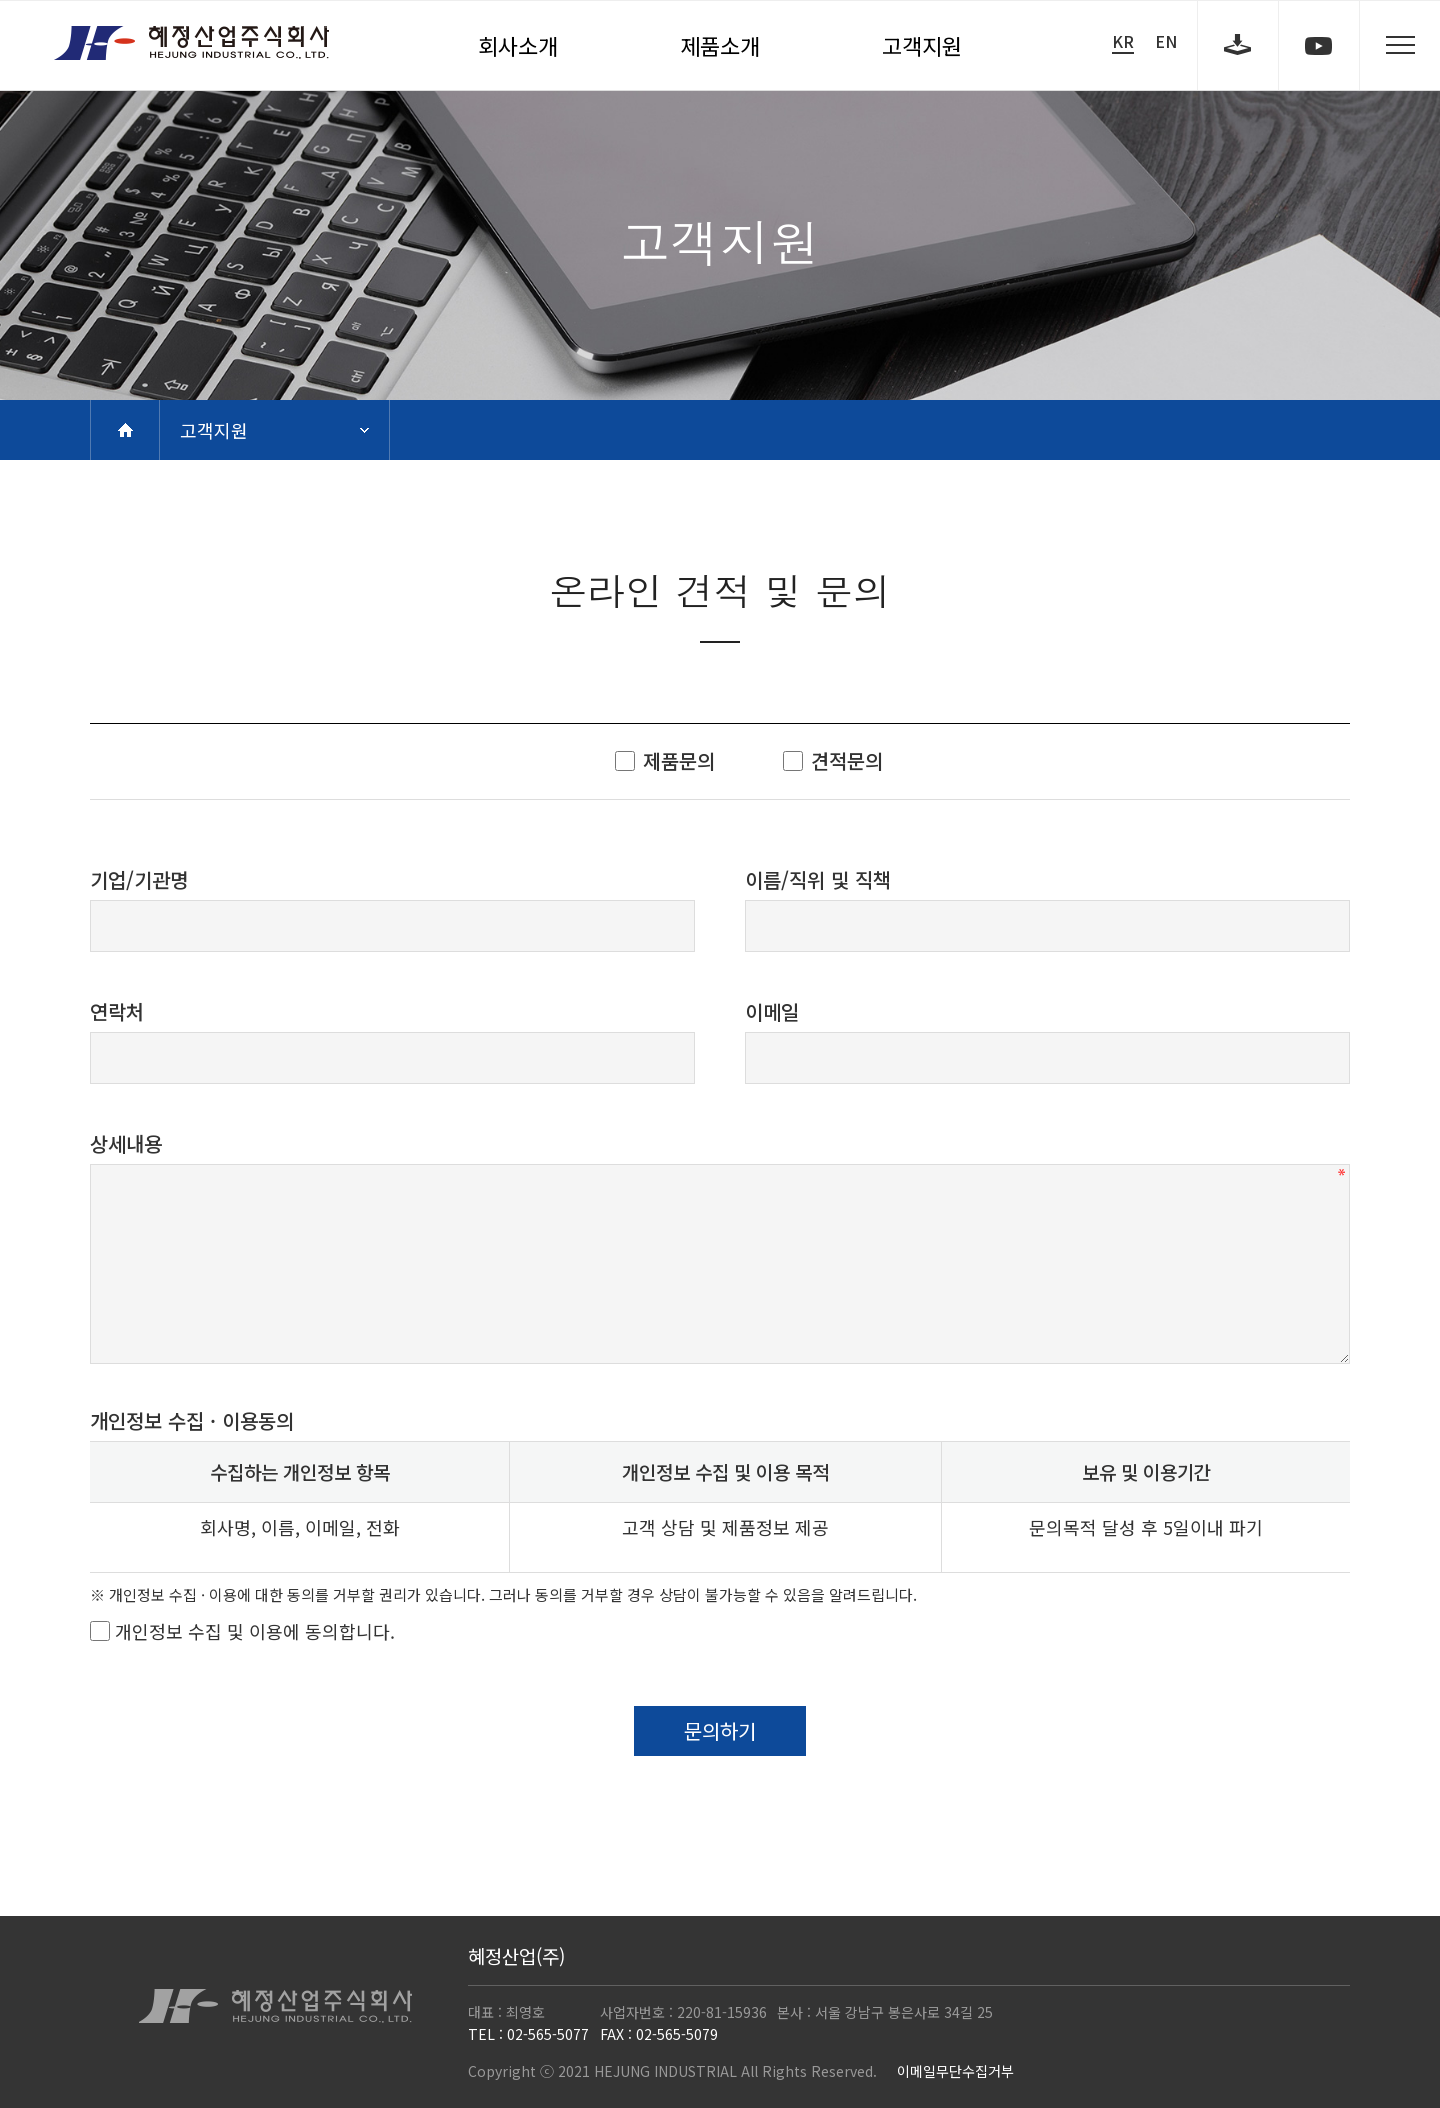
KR (1123, 41)
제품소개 (720, 45)
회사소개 (518, 45)
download (1238, 45)
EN (1166, 41)
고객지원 (922, 45)
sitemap (1400, 45)
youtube (1319, 45)
